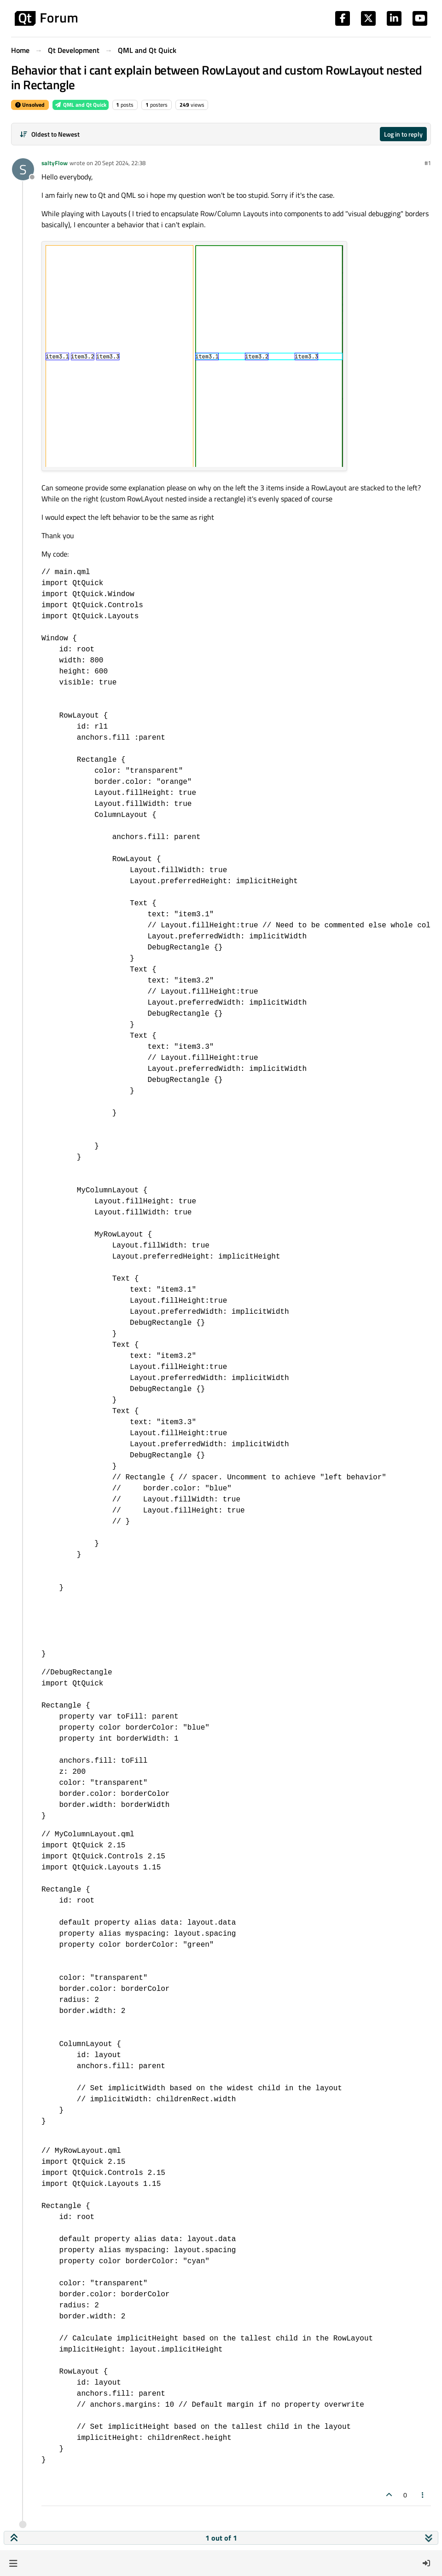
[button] (13, 2563)
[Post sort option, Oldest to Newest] (49, 134)
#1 (428, 162)
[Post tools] (423, 2495)
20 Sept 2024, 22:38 (119, 162)
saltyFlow (54, 162)
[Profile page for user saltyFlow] (23, 169)
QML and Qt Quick (80, 104)
